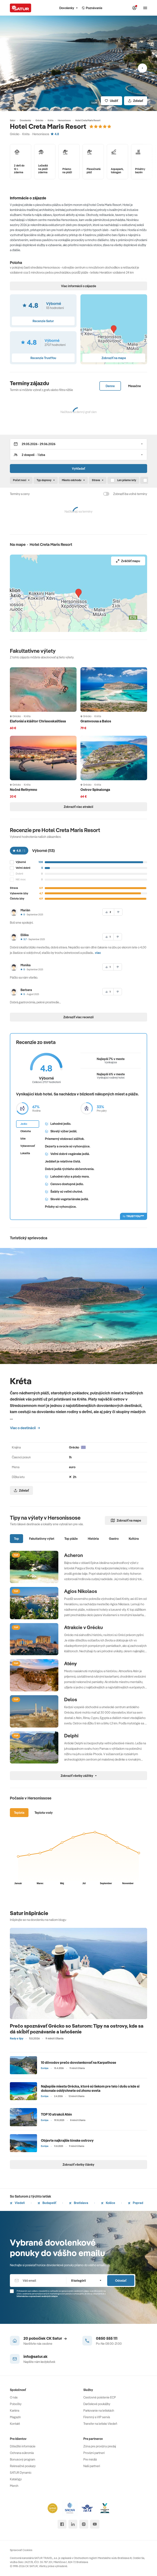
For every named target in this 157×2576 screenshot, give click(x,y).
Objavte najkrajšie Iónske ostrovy (67, 2140)
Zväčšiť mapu (128, 561)
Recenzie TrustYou (43, 358)
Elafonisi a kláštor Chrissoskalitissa (38, 721)
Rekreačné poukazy (23, 2466)
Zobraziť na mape (126, 1520)
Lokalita (25, 1153)
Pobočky (16, 2404)
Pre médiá (90, 2459)
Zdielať (21, 1490)
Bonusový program (22, 2459)
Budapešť (47, 2203)
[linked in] (72, 2524)
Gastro (114, 1539)
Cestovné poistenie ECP (99, 2397)
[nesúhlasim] (118, 912)
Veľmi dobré (23, 868)
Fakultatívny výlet (41, 1539)
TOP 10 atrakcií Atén (56, 2114)
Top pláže (71, 1539)
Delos (70, 1699)
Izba (23, 1138)
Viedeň (17, 2203)
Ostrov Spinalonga (95, 790)
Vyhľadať (78, 468)
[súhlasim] (108, 912)
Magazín (15, 2417)
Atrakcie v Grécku (83, 1627)
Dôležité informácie (22, 2446)
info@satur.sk (35, 2356)
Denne (110, 386)
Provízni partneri (94, 2453)
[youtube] (94, 2524)
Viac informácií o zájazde (78, 286)
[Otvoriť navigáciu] (145, 8)
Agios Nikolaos (80, 1591)
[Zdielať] (135, 100)
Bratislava (78, 2203)
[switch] (106, 494)
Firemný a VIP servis (96, 2417)
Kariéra (14, 2410)
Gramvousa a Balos (95, 721)
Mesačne (134, 386)
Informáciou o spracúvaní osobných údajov (37, 2296)
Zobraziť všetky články (78, 2164)
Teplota (19, 1813)
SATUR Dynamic (20, 2472)
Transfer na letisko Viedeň (100, 2424)
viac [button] (98, 953)
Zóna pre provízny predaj (99, 2446)
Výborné (21, 862)
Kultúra (134, 1539)
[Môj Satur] (134, 8)
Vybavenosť (27, 1146)
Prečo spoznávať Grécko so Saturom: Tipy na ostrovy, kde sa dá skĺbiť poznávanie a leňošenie (76, 2029)
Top (16, 1539)
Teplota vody (44, 1813)
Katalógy (16, 2479)
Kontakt (15, 2424)
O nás (14, 2397)
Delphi (71, 1736)
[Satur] (20, 8)
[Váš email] (38, 2280)
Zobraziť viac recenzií (78, 1017)
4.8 (55, 134)
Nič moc (21, 879)
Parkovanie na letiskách (98, 2410)
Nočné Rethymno (23, 790)
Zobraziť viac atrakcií (78, 807)
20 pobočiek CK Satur (45, 2338)
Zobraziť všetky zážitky (79, 1776)
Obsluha (25, 1131)
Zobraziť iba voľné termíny (130, 494)
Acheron (73, 1555)
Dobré (19, 873)
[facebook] (62, 2524)
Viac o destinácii (25, 1428)
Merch (14, 2486)
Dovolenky (68, 8)
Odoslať (120, 2280)
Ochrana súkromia (22, 2453)
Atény (70, 1663)
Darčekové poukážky (96, 2404)
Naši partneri (91, 2466)
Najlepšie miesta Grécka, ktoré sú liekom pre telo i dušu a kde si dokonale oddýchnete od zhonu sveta (90, 2088)
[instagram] (83, 2524)
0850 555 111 (106, 2338)
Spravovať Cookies (21, 2550)
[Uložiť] (111, 100)
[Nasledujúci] (142, 68)
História (93, 1539)
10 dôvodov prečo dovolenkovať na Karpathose (78, 2062)
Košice (108, 2203)
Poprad (135, 2203)
